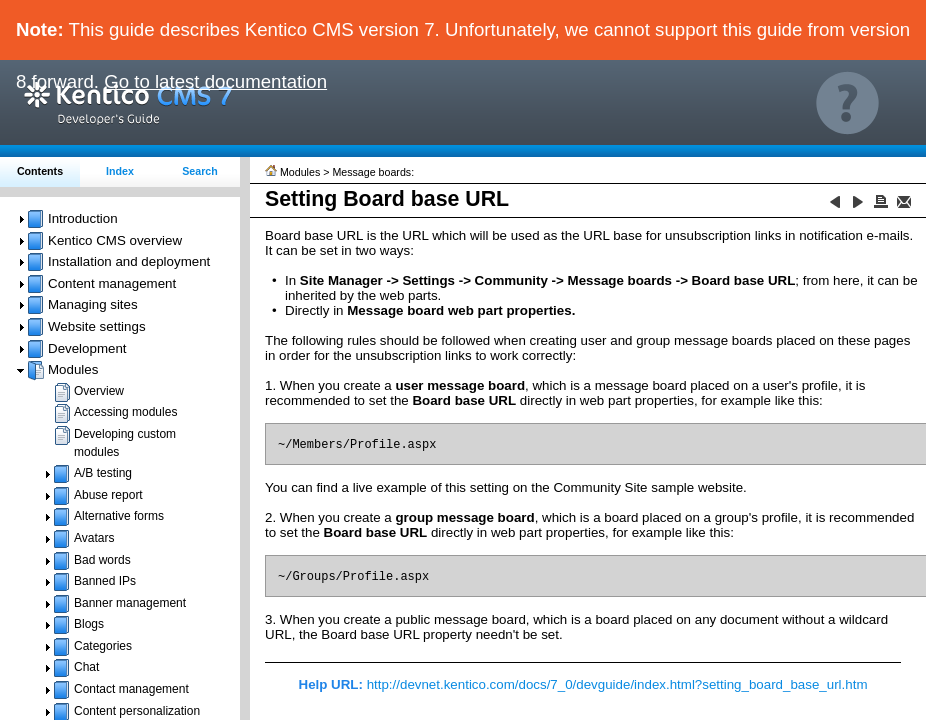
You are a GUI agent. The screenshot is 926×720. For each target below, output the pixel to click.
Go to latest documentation (215, 81)
